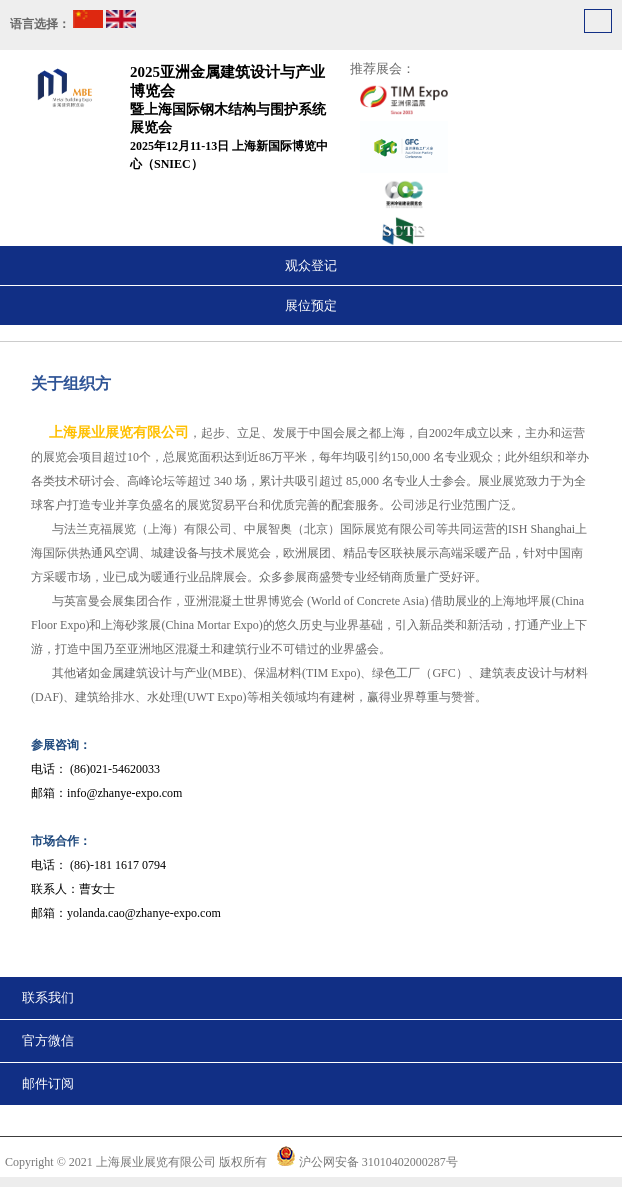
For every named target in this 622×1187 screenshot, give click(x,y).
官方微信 (48, 1040)
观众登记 (311, 265)
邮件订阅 (48, 1083)
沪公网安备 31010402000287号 (378, 1162)
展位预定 (311, 305)
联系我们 (48, 997)
